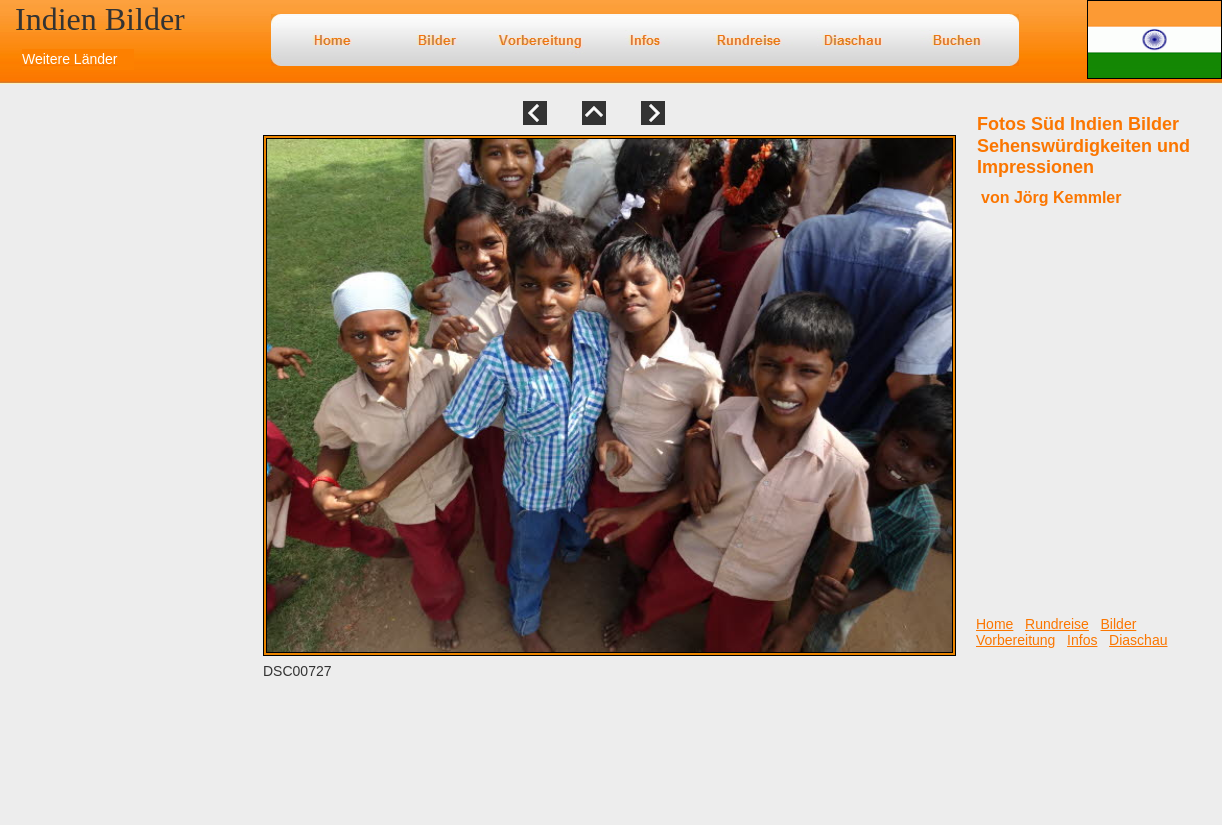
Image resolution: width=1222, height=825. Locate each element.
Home (994, 624)
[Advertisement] (65, 451)
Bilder (1119, 624)
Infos (1082, 640)
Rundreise (1057, 624)
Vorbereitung (1015, 640)
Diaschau (1138, 640)
